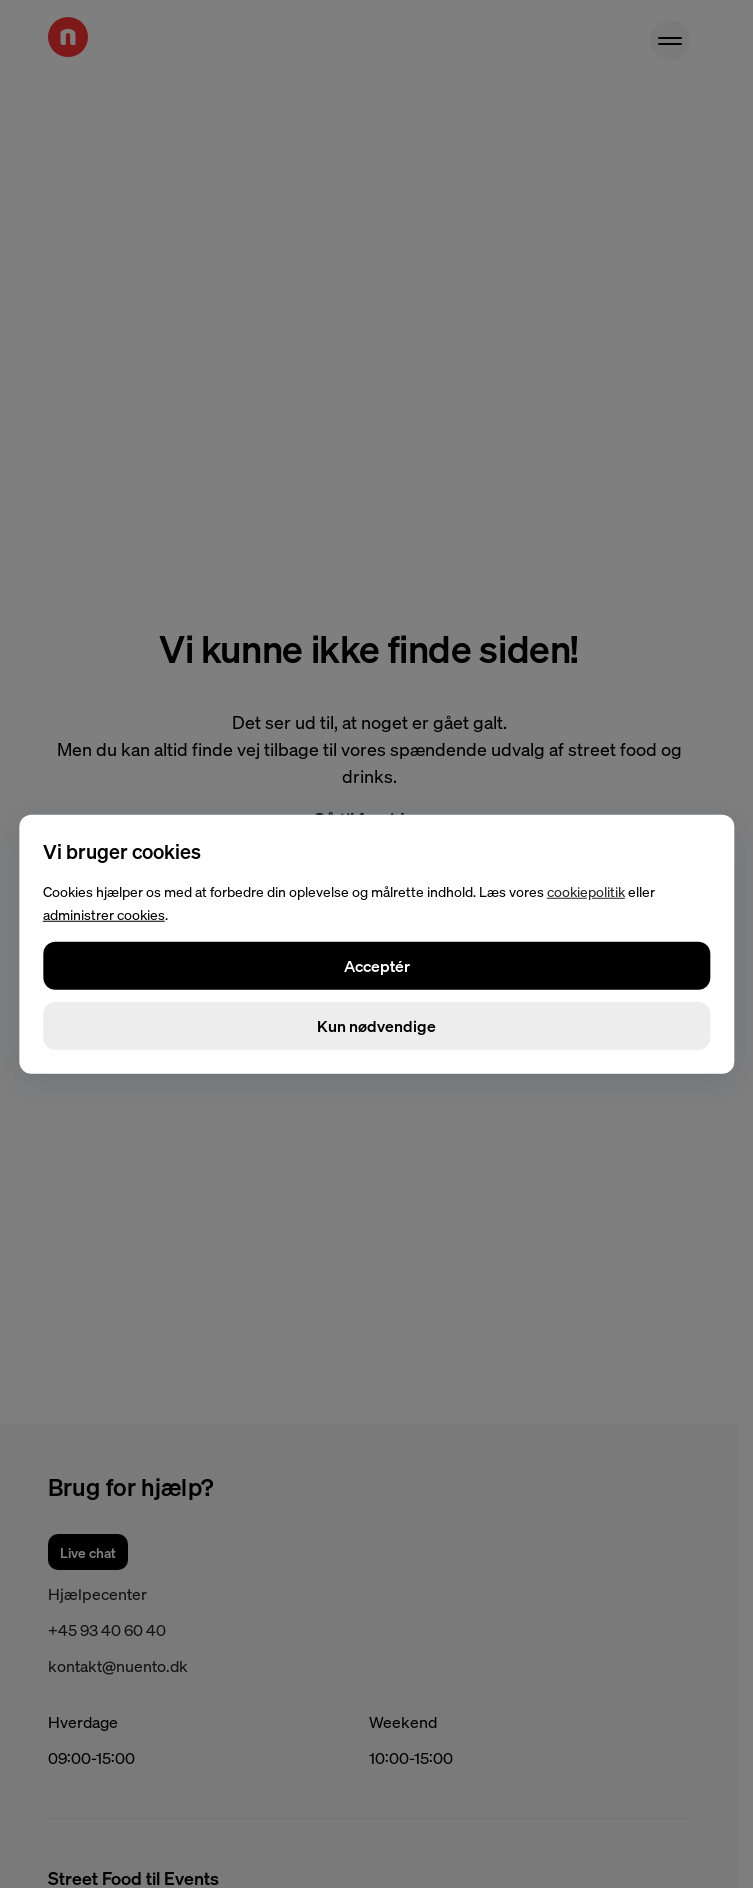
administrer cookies (104, 914)
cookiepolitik (586, 891)
